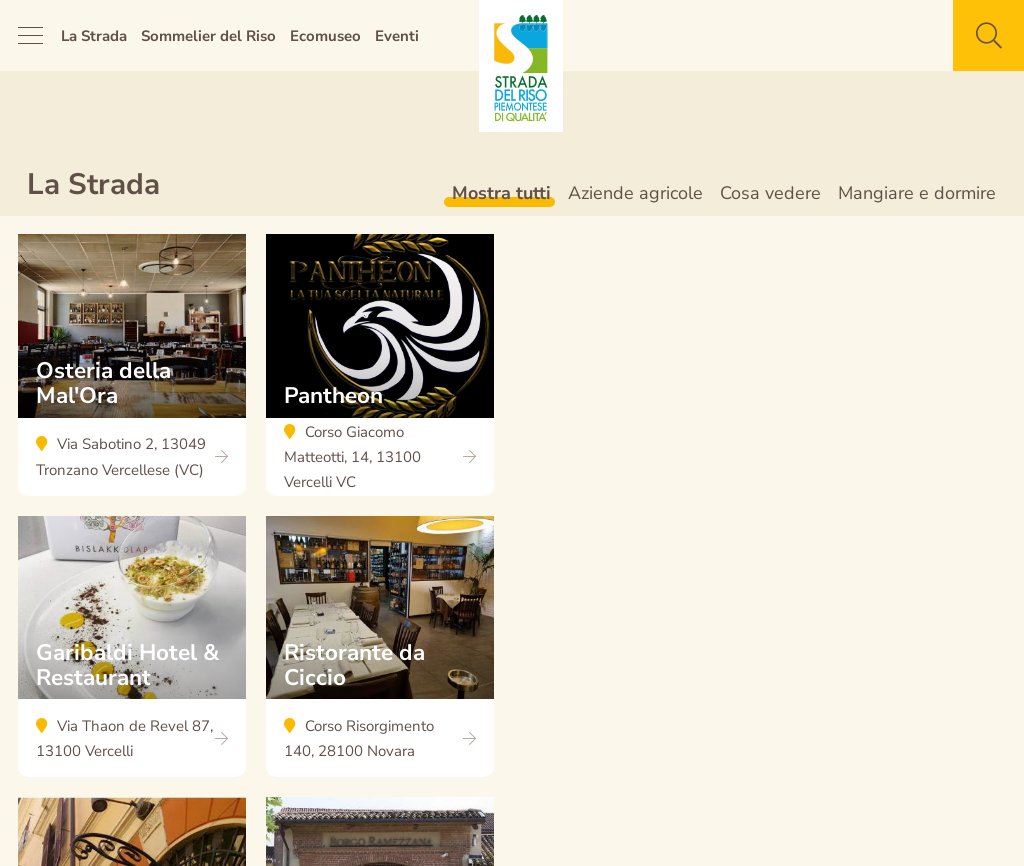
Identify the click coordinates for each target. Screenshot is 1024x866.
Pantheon (380, 375)
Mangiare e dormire (917, 193)
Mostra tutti (501, 193)
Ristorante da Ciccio (380, 657)
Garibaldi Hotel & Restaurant (132, 657)
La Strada (94, 36)
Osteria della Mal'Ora (132, 375)
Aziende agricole (635, 193)
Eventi (397, 36)
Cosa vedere (770, 193)
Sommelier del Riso (208, 36)
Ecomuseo (325, 36)
